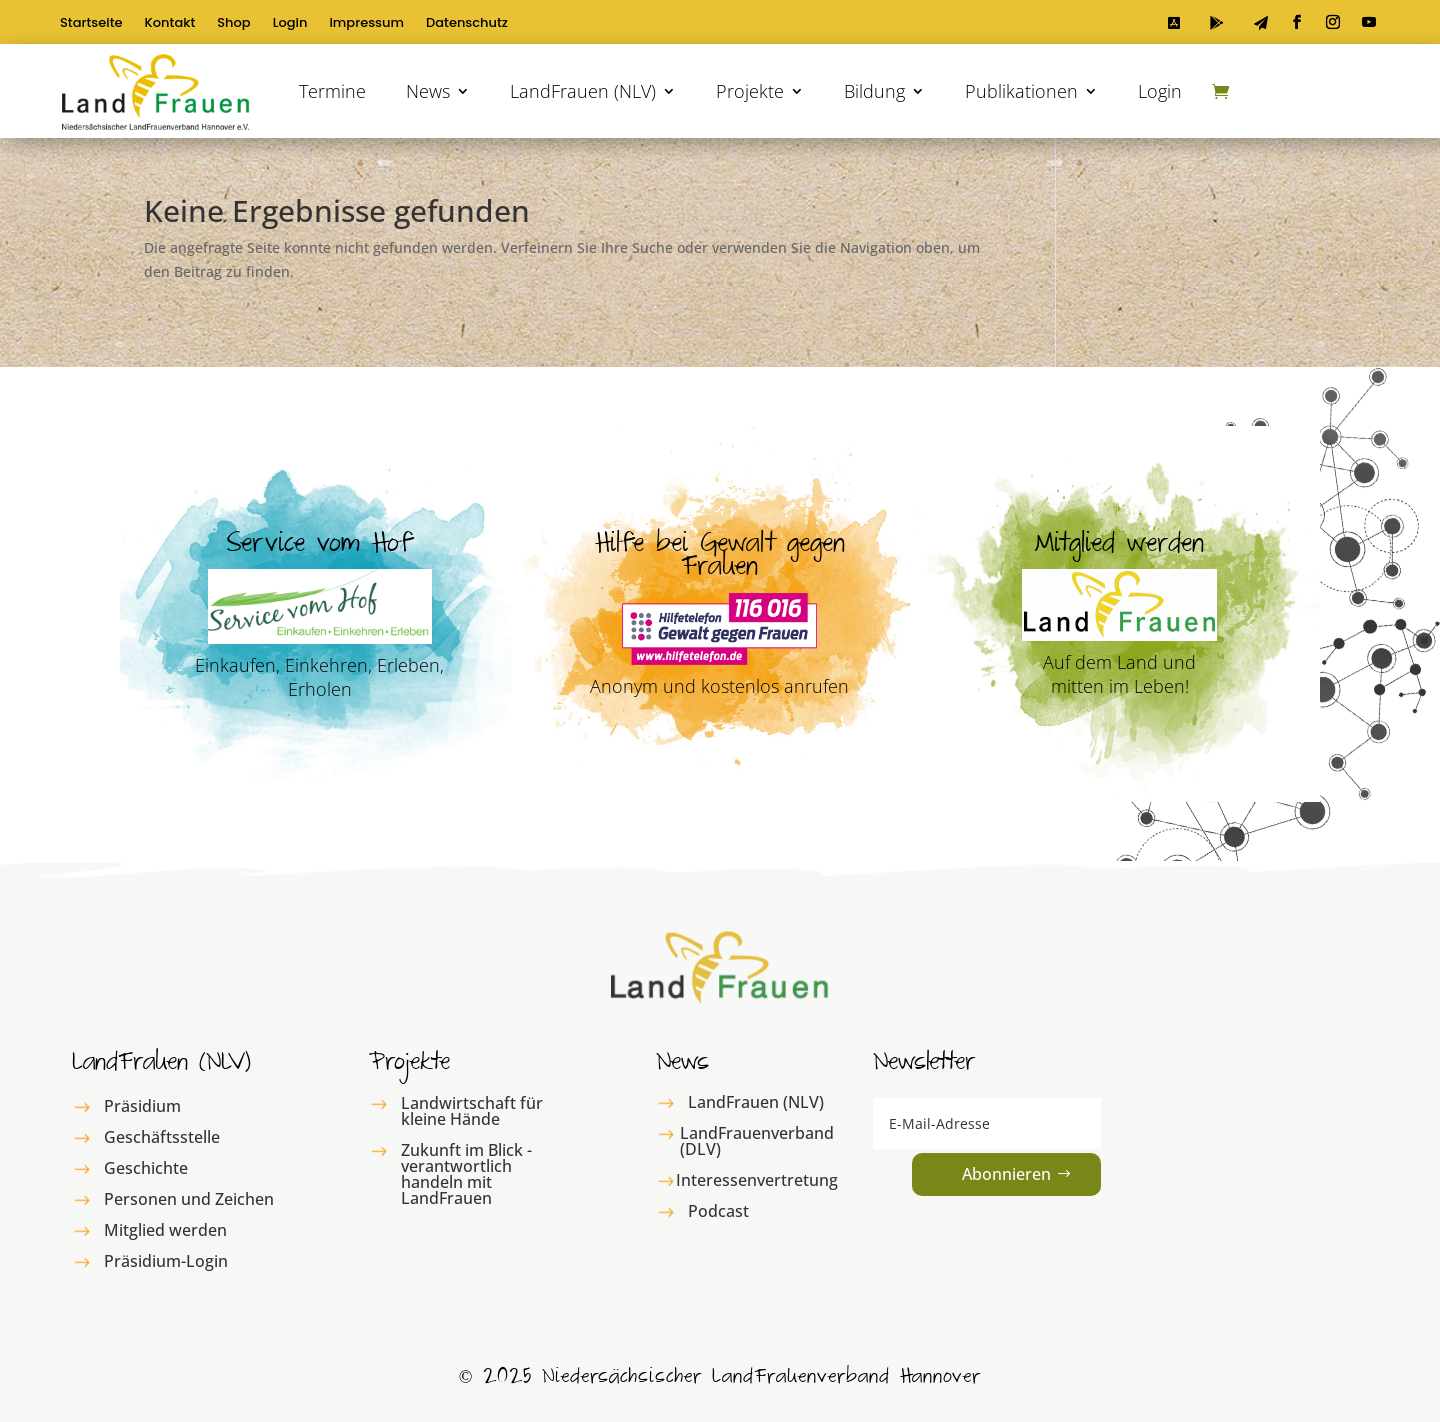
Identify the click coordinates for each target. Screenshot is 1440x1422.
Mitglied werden (165, 1230)
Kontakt (170, 24)
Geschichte (146, 1168)
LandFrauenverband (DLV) (757, 1141)
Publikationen (1021, 91)
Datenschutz (467, 24)
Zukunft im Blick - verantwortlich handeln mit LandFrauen (466, 1174)
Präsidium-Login (166, 1261)
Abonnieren (1006, 1174)
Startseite (91, 24)
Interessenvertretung (757, 1180)
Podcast (718, 1211)
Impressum (366, 24)
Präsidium (142, 1106)
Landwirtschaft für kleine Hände (472, 1111)
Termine (332, 91)
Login (290, 24)
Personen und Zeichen (189, 1199)
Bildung (874, 91)
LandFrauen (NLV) (583, 91)
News (428, 91)
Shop (233, 24)
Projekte (750, 91)
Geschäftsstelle (162, 1137)
